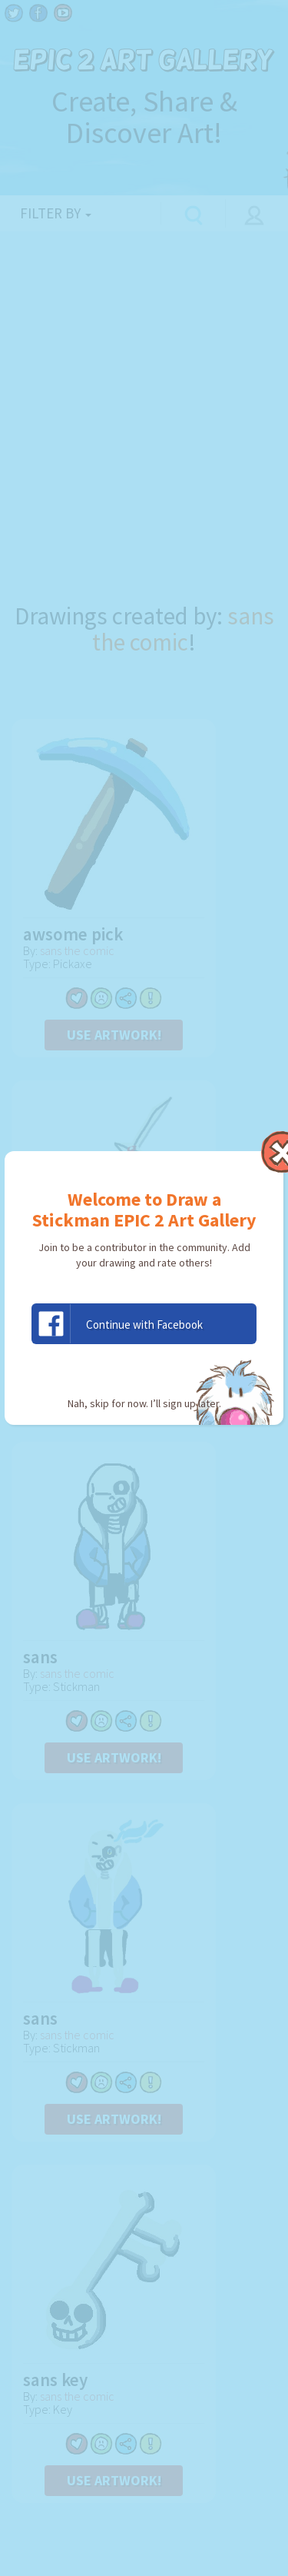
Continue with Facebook (117, 1323)
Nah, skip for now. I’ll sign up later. (144, 1403)
